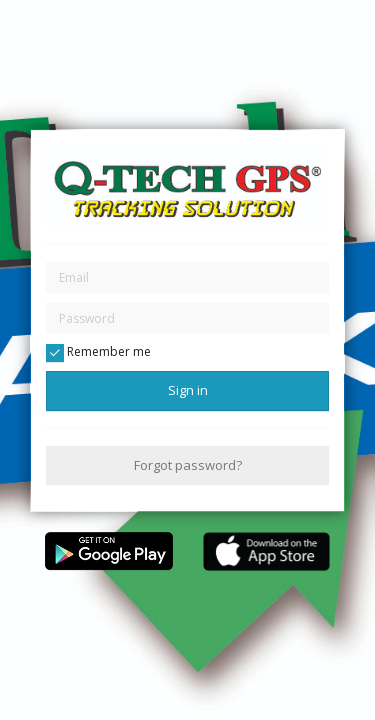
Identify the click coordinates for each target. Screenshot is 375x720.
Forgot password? (188, 465)
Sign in (188, 390)
